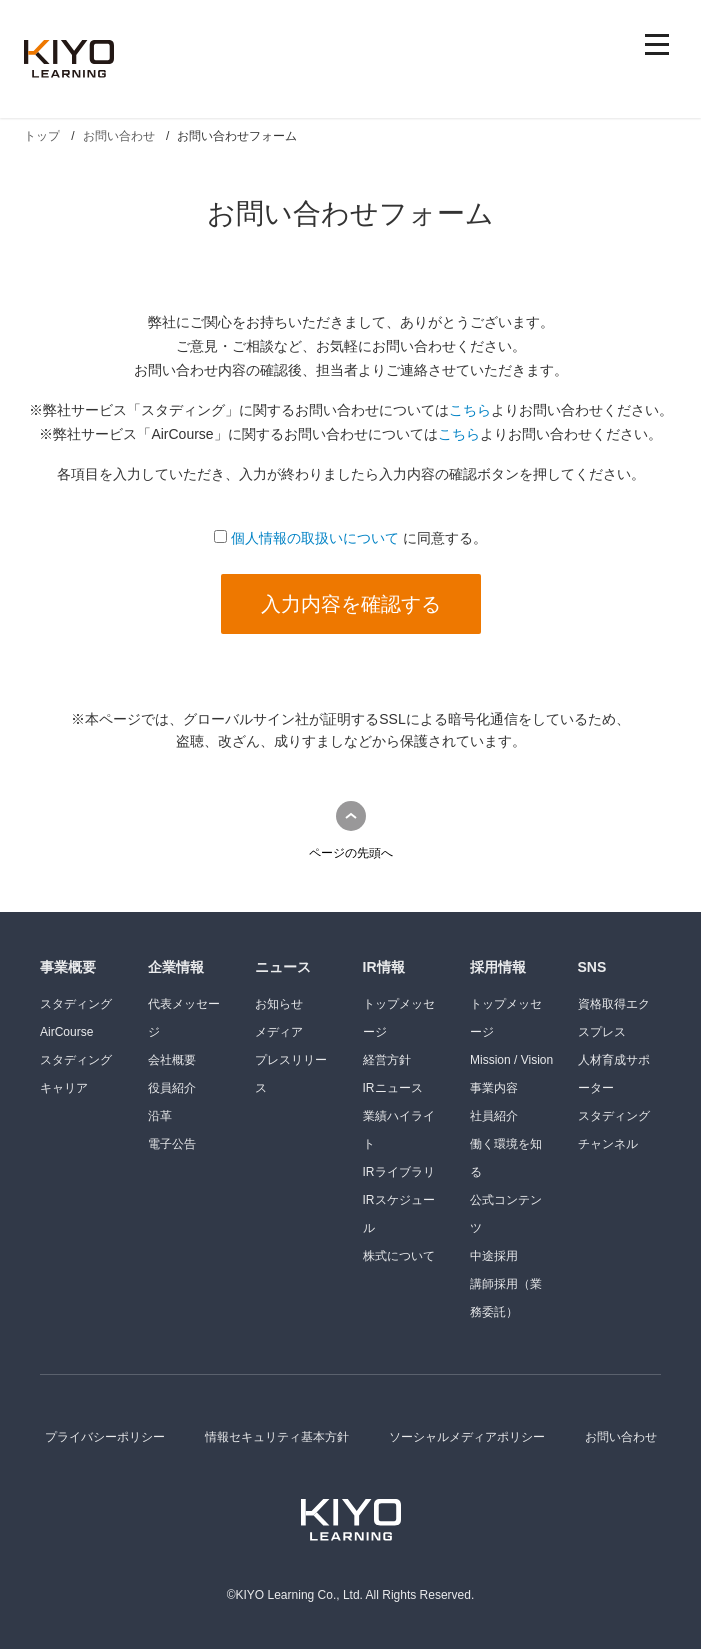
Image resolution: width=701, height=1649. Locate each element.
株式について (399, 1256)
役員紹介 (172, 1088)
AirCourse (66, 1032)
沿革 (160, 1116)
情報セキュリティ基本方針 (277, 1437)
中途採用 (494, 1256)
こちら (470, 410)
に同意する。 (350, 538)
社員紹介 (494, 1116)
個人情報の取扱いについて (315, 538)
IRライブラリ (399, 1172)
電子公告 (172, 1144)
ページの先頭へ (351, 853)
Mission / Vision (511, 1060)
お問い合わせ (621, 1437)
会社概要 (172, 1060)
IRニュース (393, 1088)
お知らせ (279, 1004)
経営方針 (387, 1060)
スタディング (76, 1004)
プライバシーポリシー (105, 1437)
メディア (279, 1032)
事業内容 (494, 1088)
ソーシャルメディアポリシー (467, 1437)
